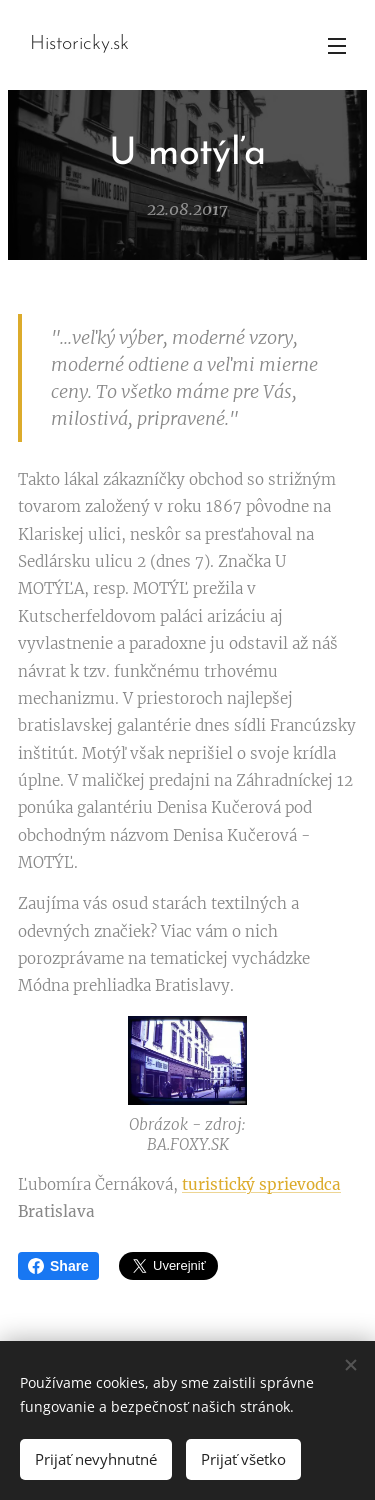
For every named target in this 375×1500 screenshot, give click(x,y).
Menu (337, 46)
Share (58, 1266)
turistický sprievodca (261, 1184)
